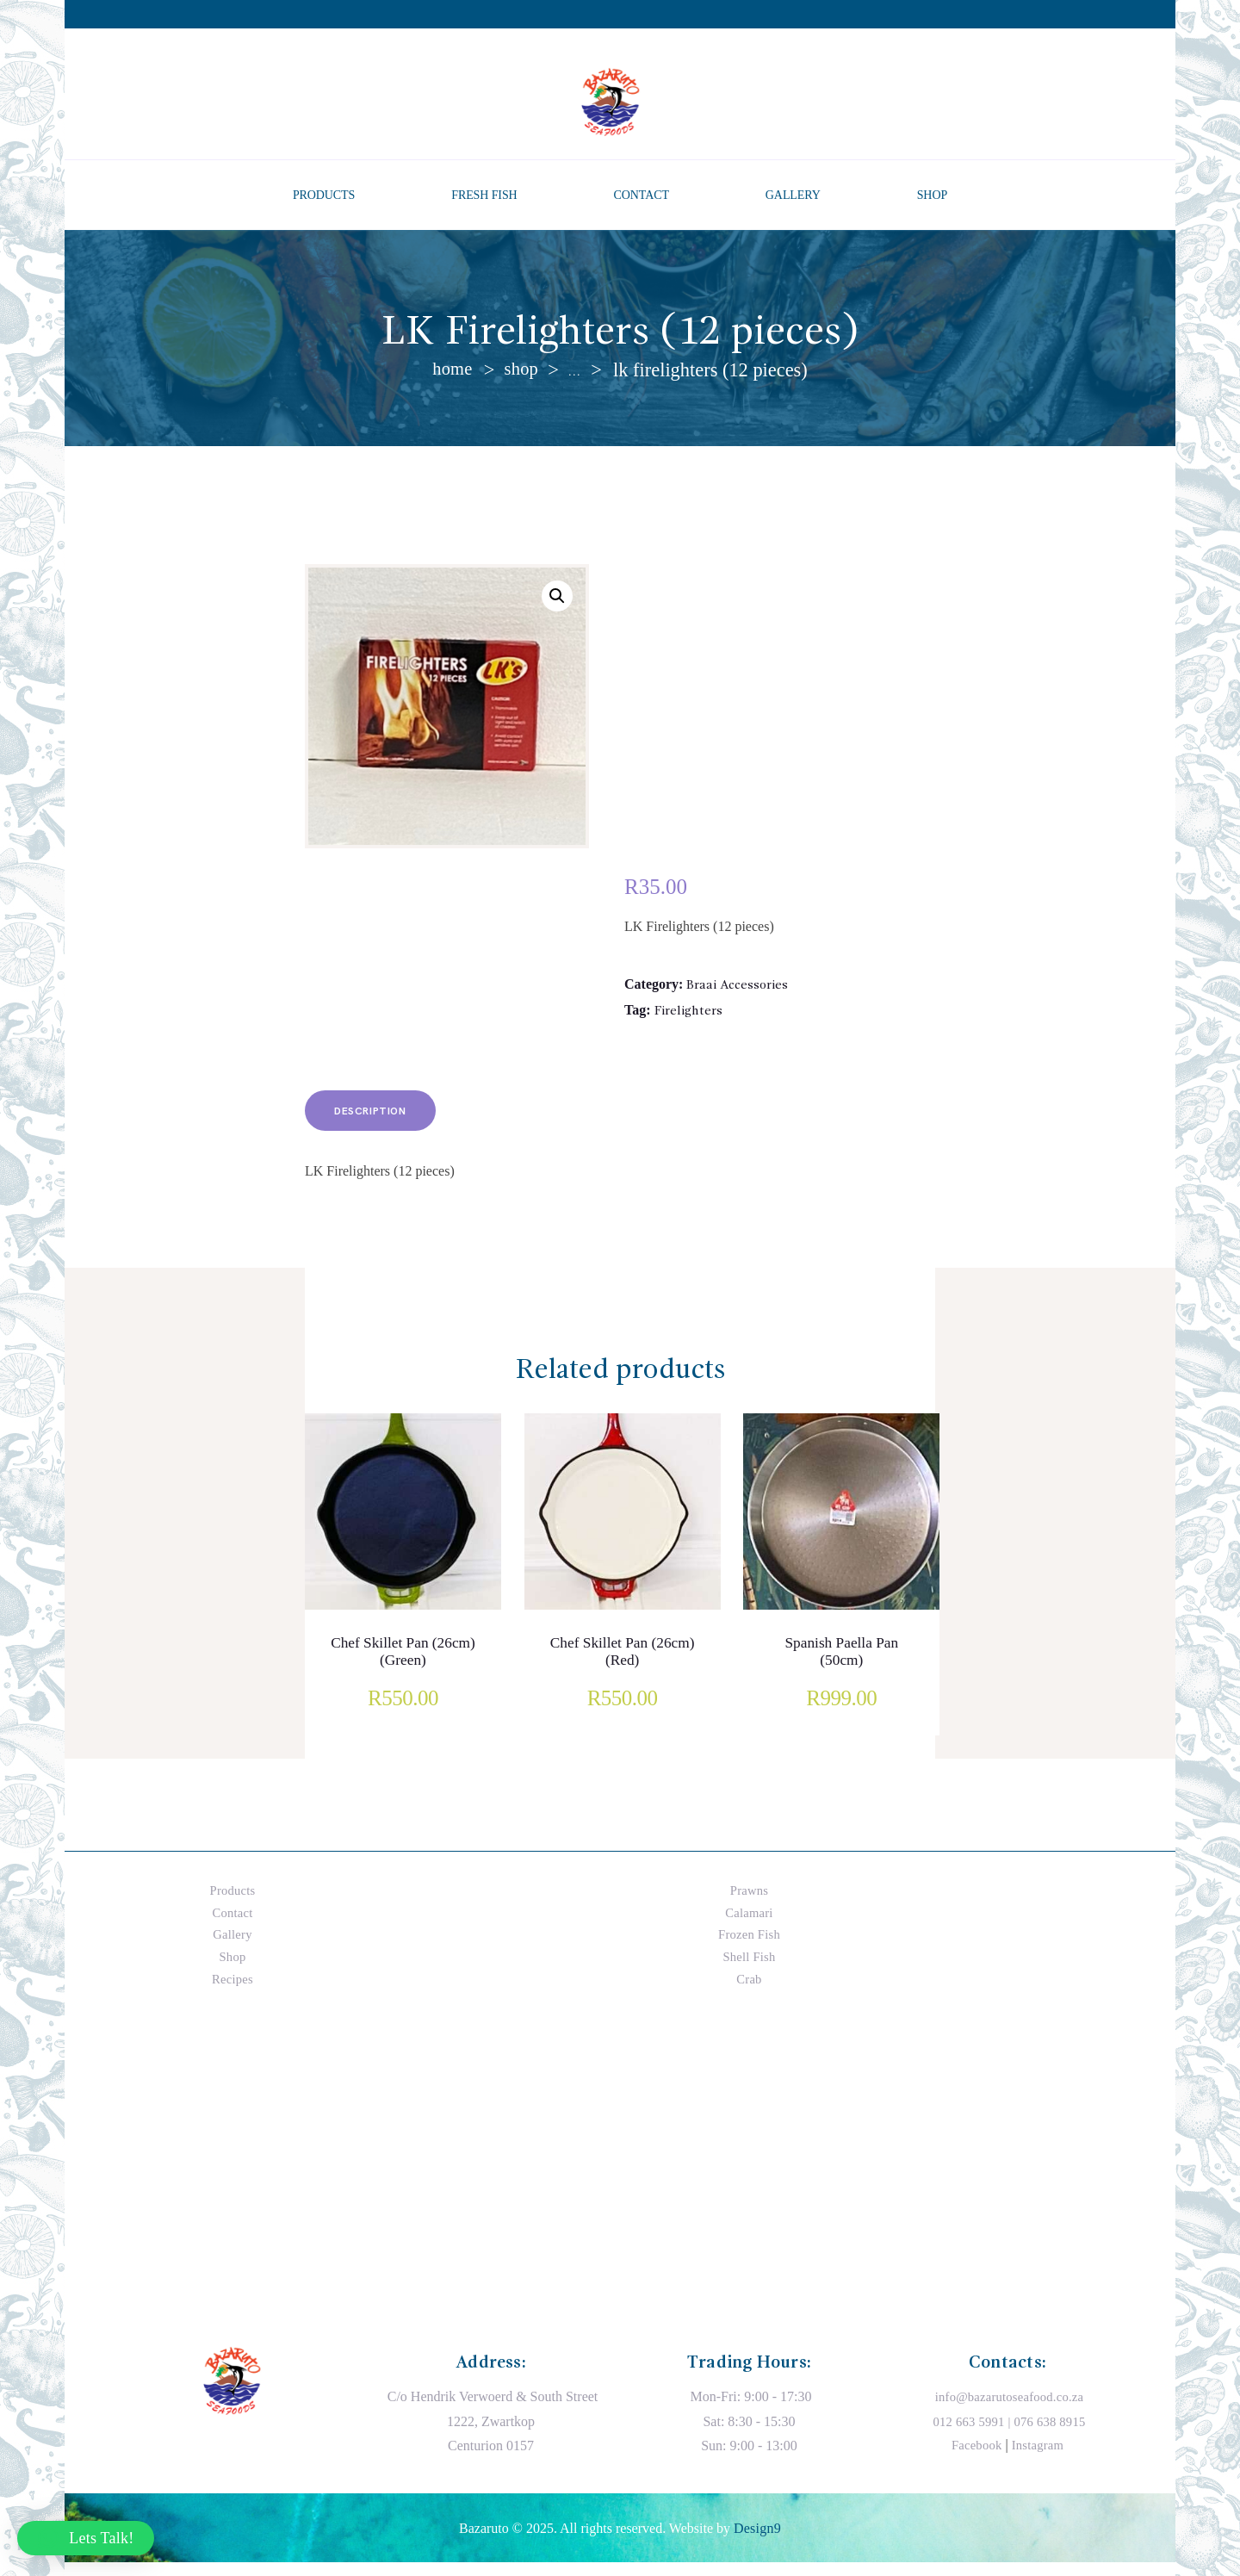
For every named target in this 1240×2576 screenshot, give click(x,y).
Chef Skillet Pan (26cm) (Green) (403, 1666)
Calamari (749, 1925)
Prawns (748, 1903)
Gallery (232, 1947)
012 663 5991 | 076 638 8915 (1008, 2434)
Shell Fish (749, 1969)
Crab (748, 1990)
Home (451, 370)
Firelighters (690, 1014)
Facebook (974, 2457)
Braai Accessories (740, 987)
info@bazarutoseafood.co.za (1009, 2409)
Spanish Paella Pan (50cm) (841, 1666)
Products (232, 1903)
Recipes (233, 1990)
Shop (523, 370)
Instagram (1039, 2457)
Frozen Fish (749, 1947)
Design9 (757, 2541)
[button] (556, 598)
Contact (232, 1925)
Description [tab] (384, 1120)
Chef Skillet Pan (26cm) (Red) (622, 1666)
